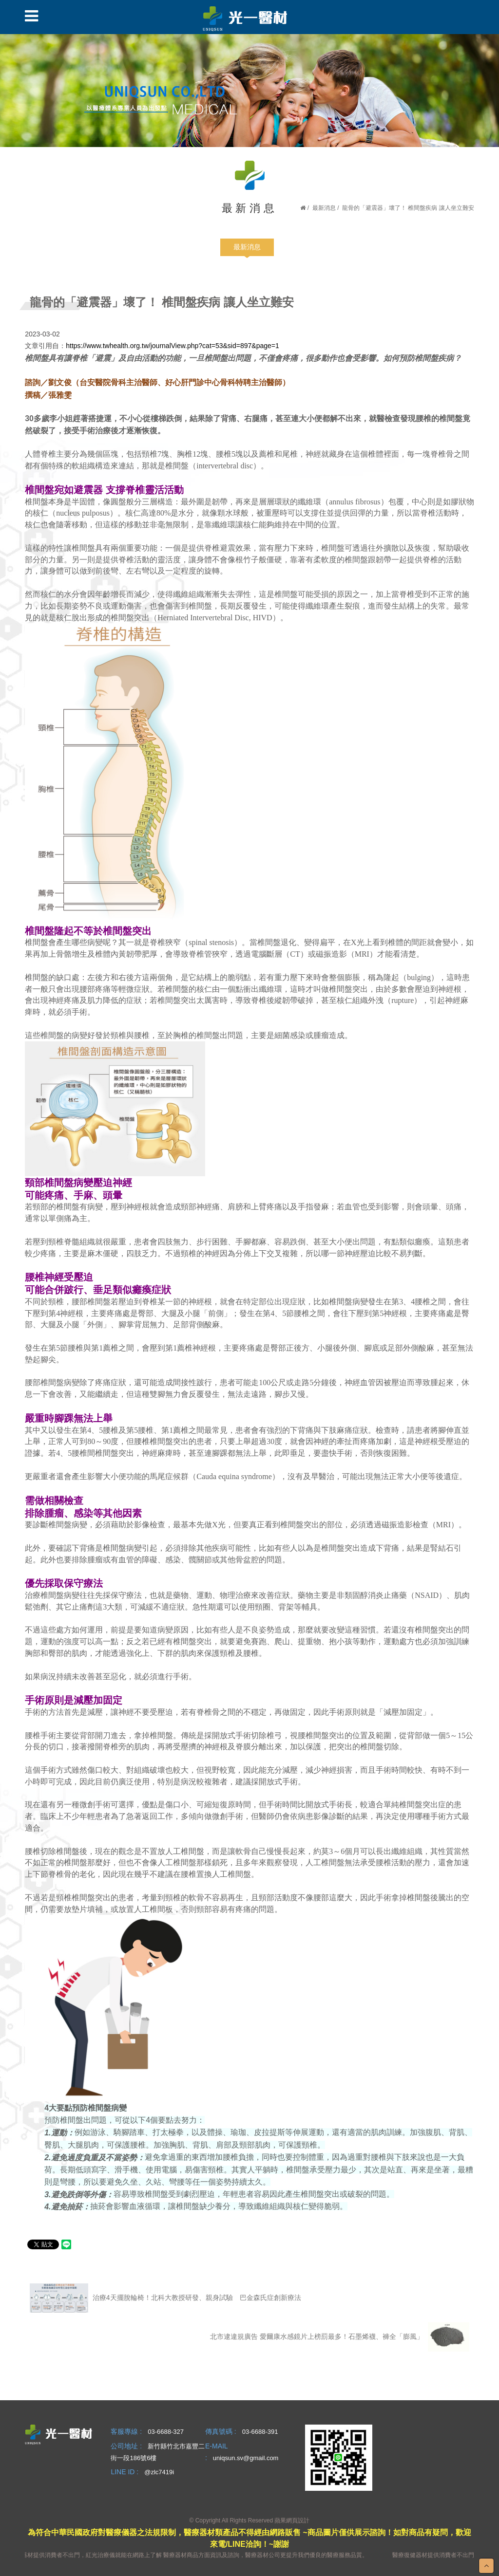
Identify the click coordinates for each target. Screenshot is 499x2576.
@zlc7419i (159, 2472)
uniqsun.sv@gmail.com (246, 2458)
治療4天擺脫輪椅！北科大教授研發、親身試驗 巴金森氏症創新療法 (165, 2298)
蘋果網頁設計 (291, 2520)
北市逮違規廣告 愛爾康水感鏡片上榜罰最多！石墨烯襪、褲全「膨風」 (339, 2337)
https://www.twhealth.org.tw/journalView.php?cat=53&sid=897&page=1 (172, 346)
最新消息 (324, 207)
